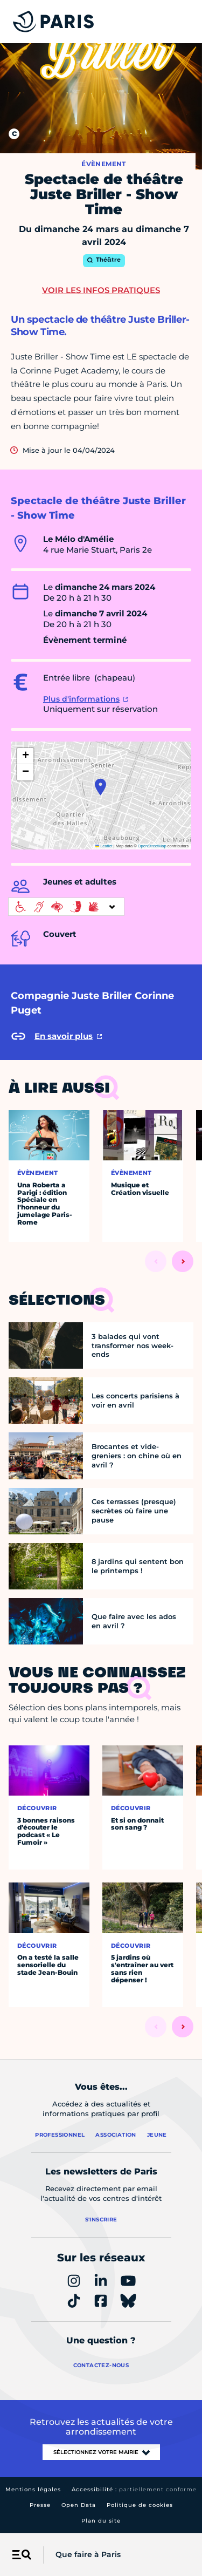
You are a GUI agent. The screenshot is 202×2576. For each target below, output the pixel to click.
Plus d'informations (81, 699)
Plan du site (101, 2520)
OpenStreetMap (152, 846)
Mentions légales (33, 2489)
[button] (100, 787)
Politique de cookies (140, 2505)
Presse (40, 2505)
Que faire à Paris (88, 2554)
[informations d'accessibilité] (66, 907)
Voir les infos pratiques (101, 290)
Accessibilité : (134, 2489)
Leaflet (104, 846)
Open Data (78, 2505)
